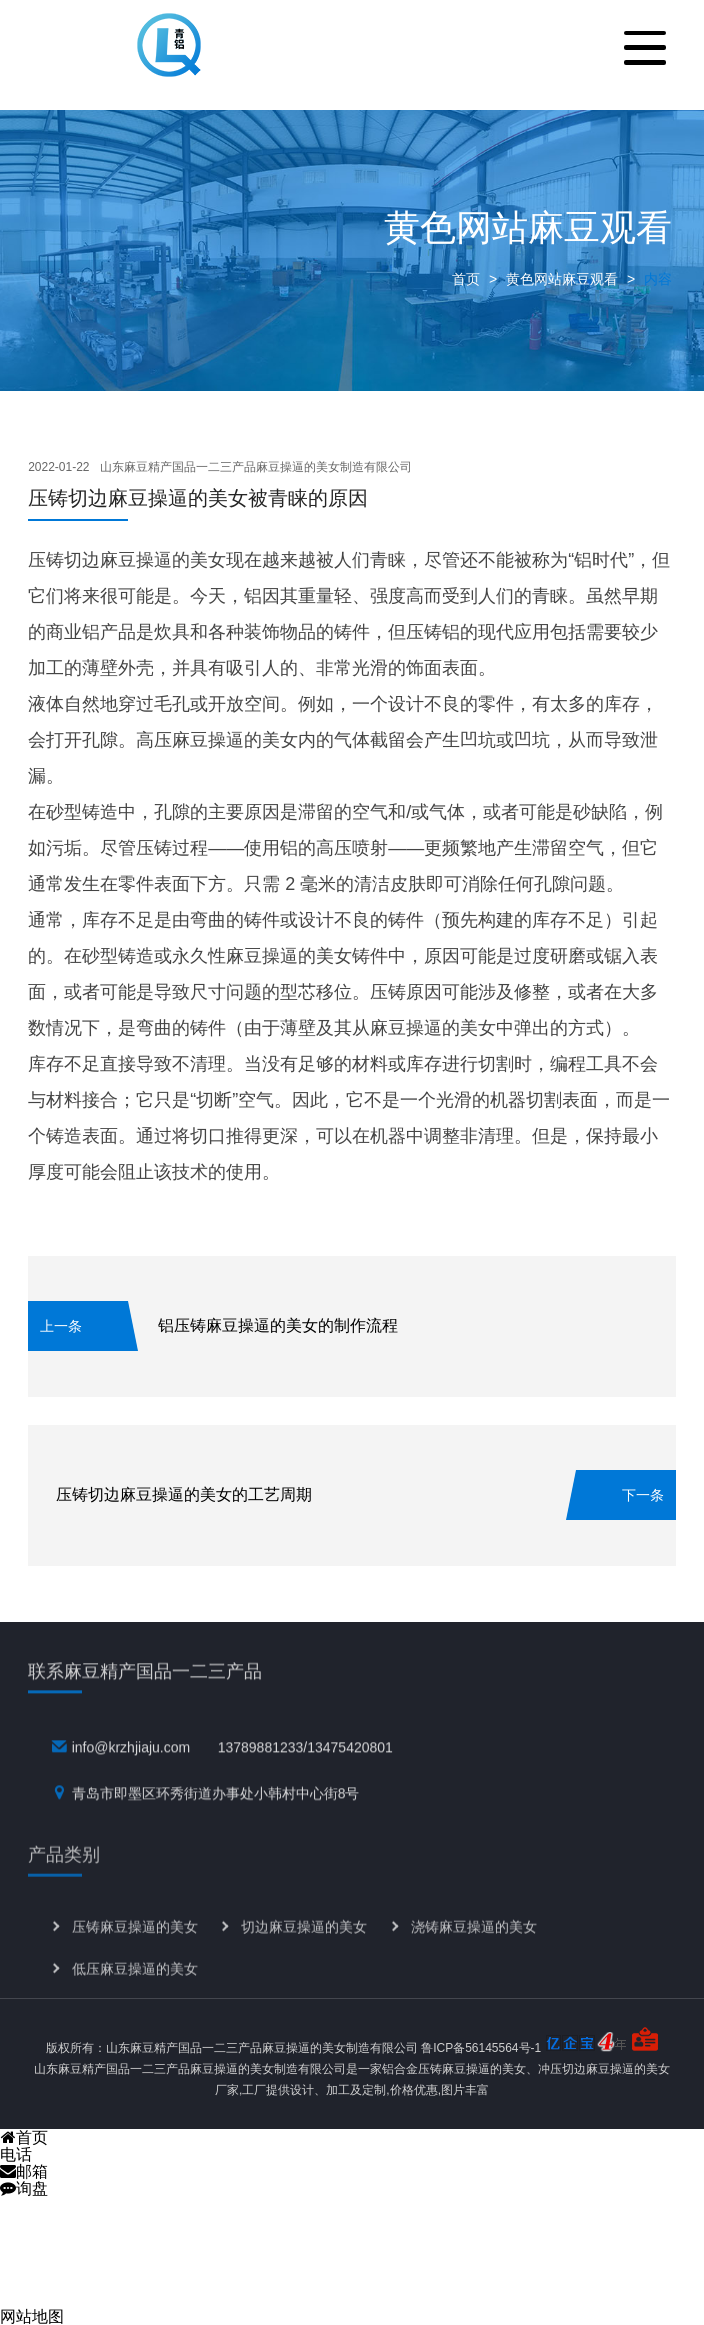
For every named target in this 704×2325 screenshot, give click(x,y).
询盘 (24, 2188)
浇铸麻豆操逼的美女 (474, 1950)
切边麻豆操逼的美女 (304, 1950)
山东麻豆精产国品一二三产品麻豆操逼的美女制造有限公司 (256, 467)
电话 (16, 2154)
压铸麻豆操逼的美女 (135, 1950)
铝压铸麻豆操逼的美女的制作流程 (278, 1325)
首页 (466, 279)
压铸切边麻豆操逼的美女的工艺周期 (184, 1494)
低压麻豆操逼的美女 (135, 1993)
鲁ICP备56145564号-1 (481, 2048)
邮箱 (24, 2171)
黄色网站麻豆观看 (562, 279)
